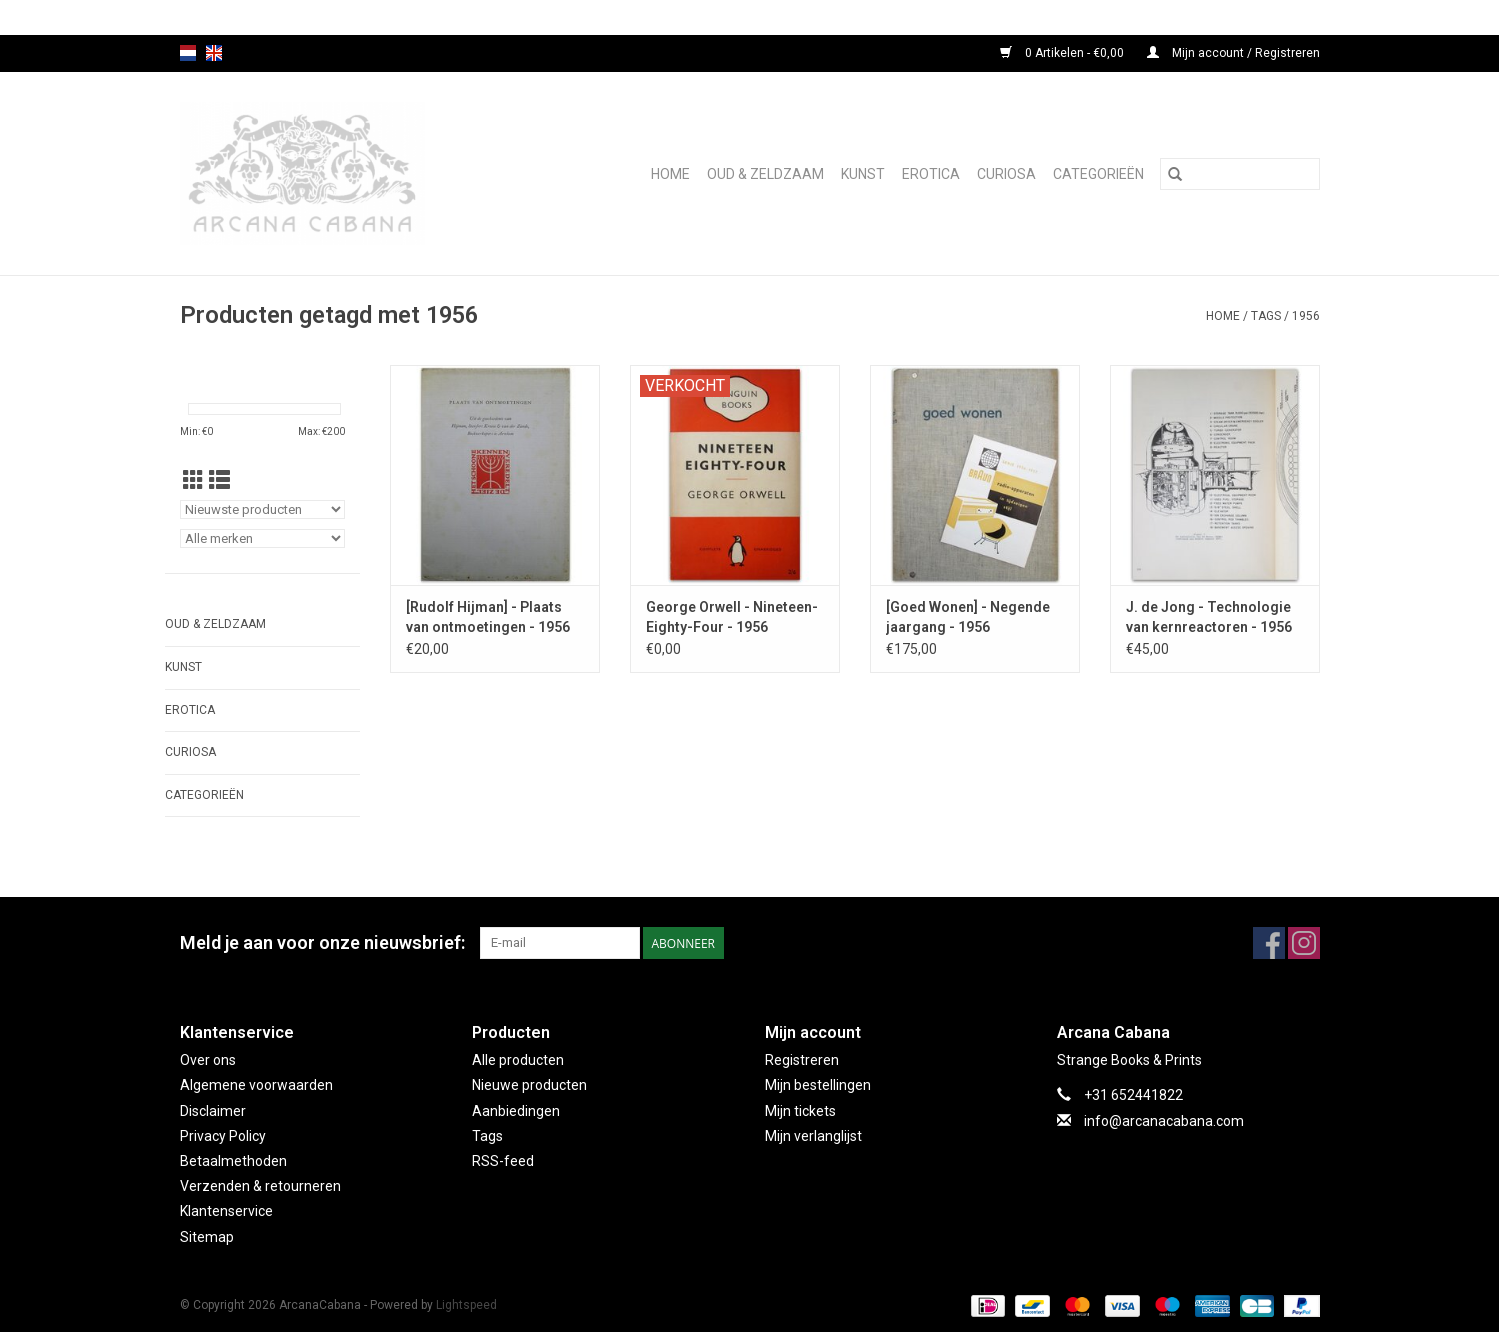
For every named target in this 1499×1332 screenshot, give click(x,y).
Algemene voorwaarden (256, 1085)
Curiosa (1006, 174)
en (214, 53)
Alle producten (518, 1060)
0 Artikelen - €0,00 (1063, 53)
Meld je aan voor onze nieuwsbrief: (322, 942)
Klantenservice (226, 1211)
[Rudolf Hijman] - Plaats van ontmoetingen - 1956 (488, 617)
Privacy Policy (223, 1136)
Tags (1266, 316)
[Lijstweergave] (219, 481)
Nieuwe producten (529, 1085)
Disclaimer (213, 1111)
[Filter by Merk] (262, 538)
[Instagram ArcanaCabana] (1304, 943)
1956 (1306, 316)
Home (670, 174)
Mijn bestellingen (818, 1085)
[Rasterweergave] (193, 481)
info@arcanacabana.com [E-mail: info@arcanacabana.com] (1164, 1121)
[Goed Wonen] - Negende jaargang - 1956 (968, 617)
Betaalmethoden (233, 1161)
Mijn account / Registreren (1233, 53)
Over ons (208, 1060)
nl (188, 53)
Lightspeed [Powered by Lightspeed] (466, 1305)
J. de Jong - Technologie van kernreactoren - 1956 (1209, 617)
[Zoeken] (1240, 174)
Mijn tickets (800, 1111)
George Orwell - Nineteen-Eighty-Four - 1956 (732, 617)
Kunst (863, 174)
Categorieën (1098, 174)
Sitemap (207, 1237)
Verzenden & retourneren (260, 1186)
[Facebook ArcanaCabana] (1269, 943)
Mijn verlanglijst (813, 1136)
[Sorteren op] (262, 509)
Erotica (931, 174)
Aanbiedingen (516, 1111)
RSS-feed (503, 1161)
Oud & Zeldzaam (765, 174)
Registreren (802, 1060)
